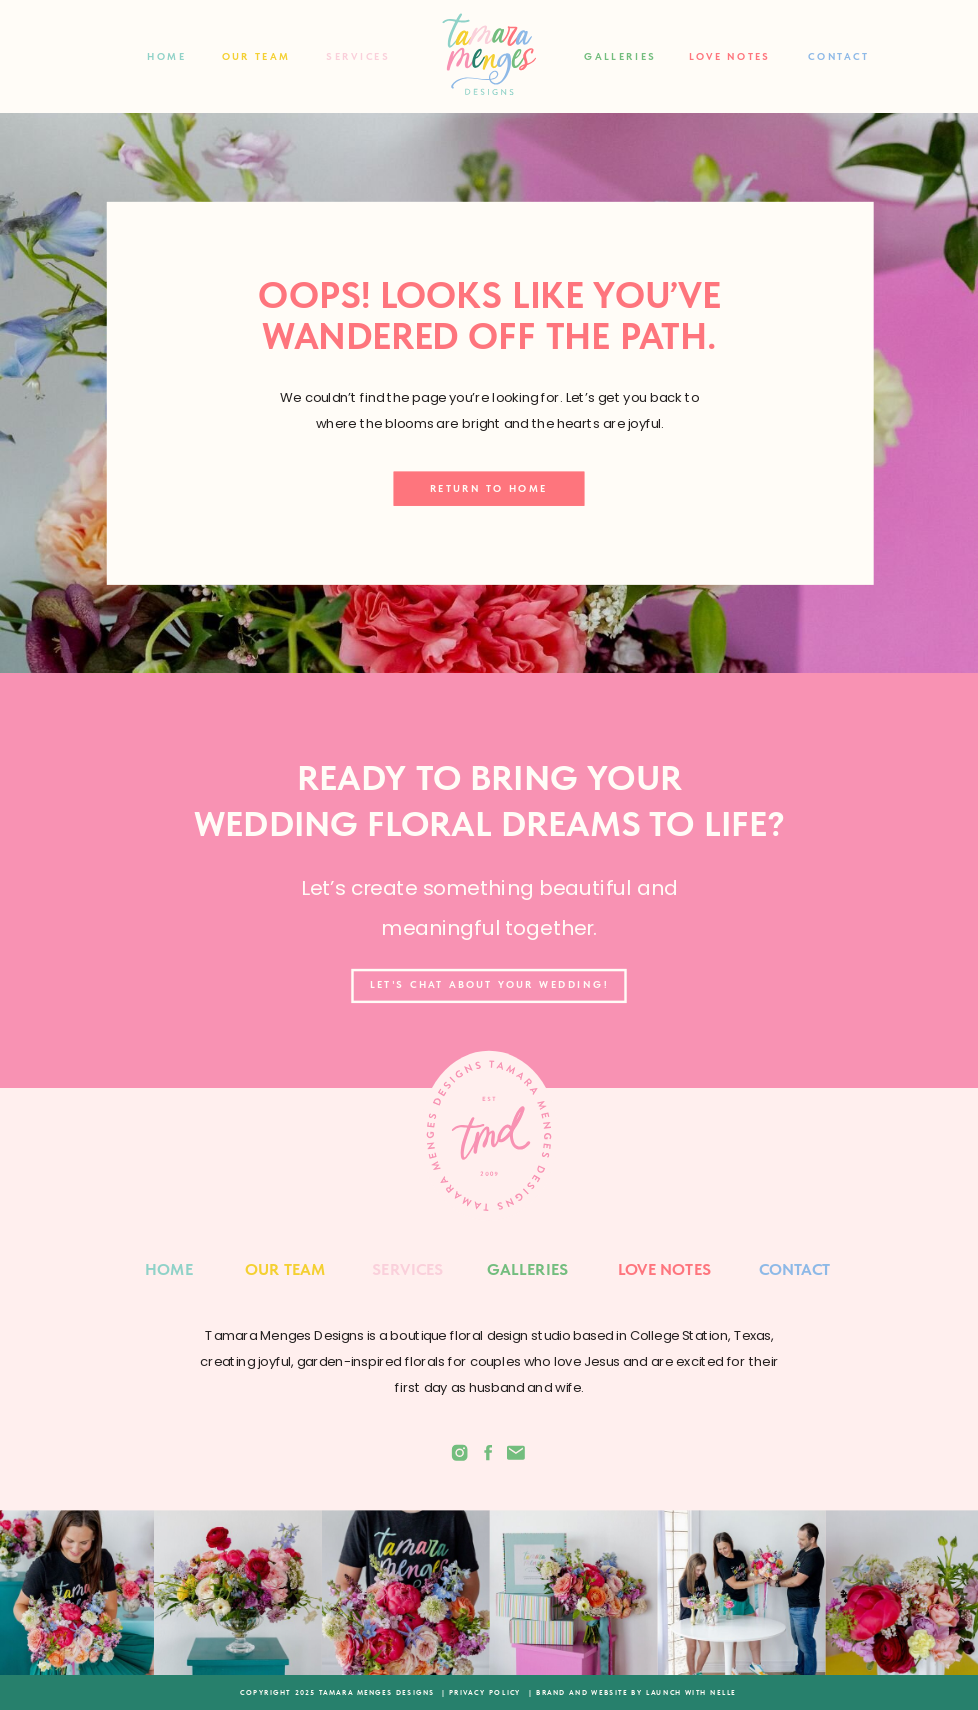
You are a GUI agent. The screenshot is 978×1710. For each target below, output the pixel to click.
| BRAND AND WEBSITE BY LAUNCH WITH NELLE (632, 1692)
